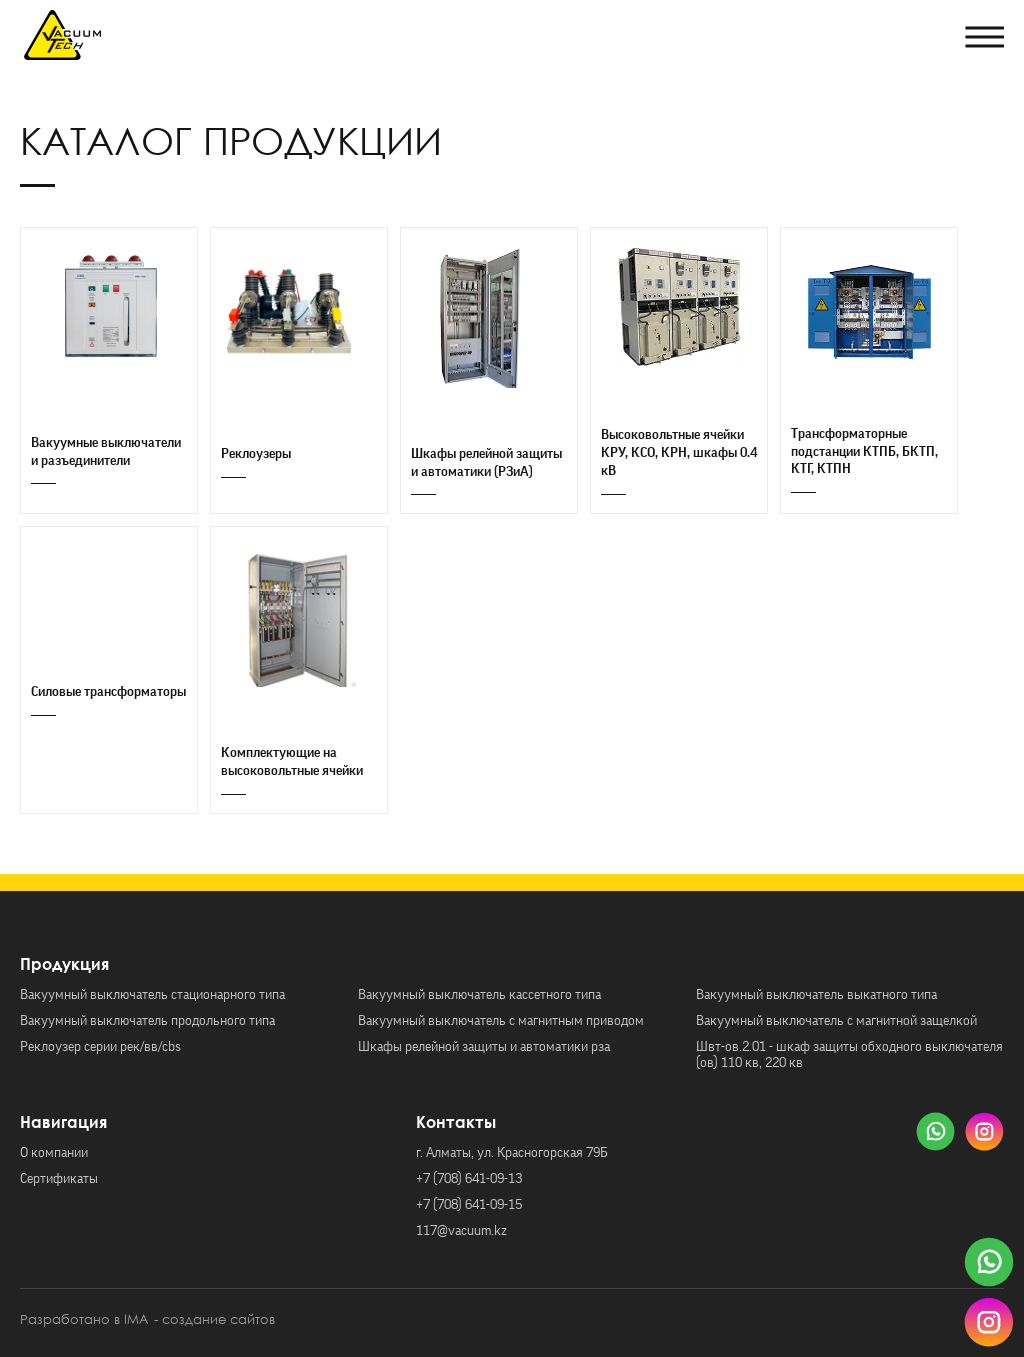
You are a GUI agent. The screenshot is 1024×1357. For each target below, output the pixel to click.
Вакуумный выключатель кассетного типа (479, 995)
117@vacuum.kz (461, 1231)
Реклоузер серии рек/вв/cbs (100, 1047)
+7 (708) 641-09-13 (469, 1179)
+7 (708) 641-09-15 (469, 1205)
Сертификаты (59, 1179)
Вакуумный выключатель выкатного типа (816, 995)
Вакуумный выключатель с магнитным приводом (501, 1021)
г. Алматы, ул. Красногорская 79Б (512, 1153)
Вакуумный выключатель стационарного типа (152, 995)
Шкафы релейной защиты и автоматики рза (484, 1047)
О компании (54, 1153)
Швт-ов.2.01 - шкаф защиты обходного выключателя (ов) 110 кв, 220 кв (849, 1055)
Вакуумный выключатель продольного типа (147, 1021)
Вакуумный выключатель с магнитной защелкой (836, 1021)
